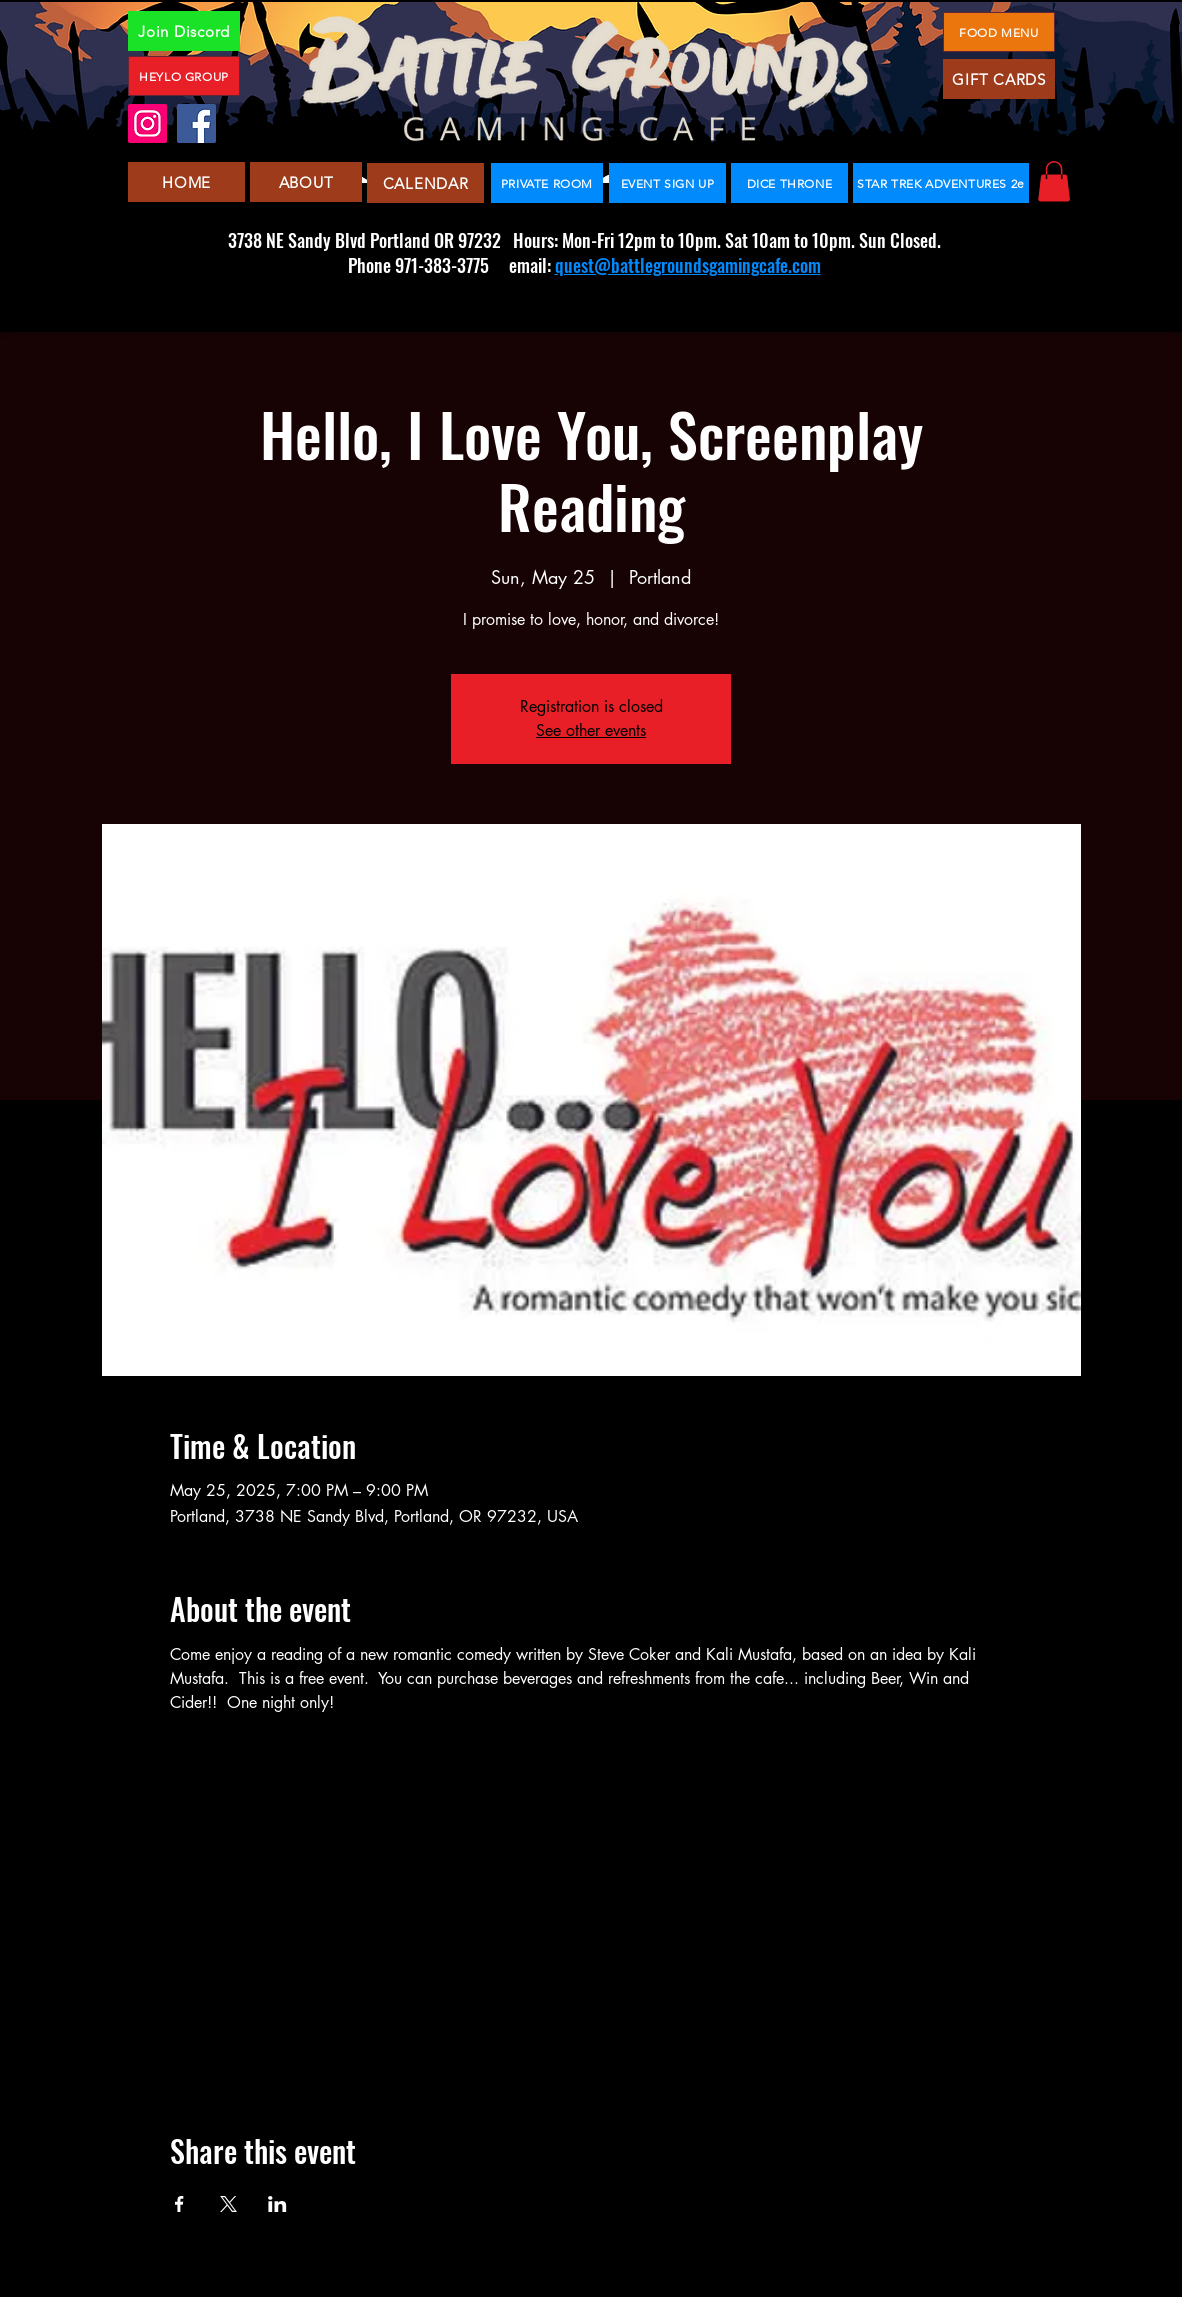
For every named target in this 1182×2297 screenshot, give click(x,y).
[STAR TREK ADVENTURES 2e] (941, 183)
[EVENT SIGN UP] (667, 183)
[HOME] (186, 182)
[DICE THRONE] (789, 183)
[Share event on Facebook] (179, 2204)
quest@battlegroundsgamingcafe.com (688, 265)
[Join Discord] (184, 31)
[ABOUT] (306, 182)
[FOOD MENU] (999, 32)
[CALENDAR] (425, 183)
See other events (591, 730)
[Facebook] (196, 123)
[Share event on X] (228, 2204)
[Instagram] (147, 123)
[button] (1054, 181)
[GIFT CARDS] (999, 79)
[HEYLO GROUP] (184, 76)
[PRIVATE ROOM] (547, 183)
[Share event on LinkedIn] (277, 2204)
